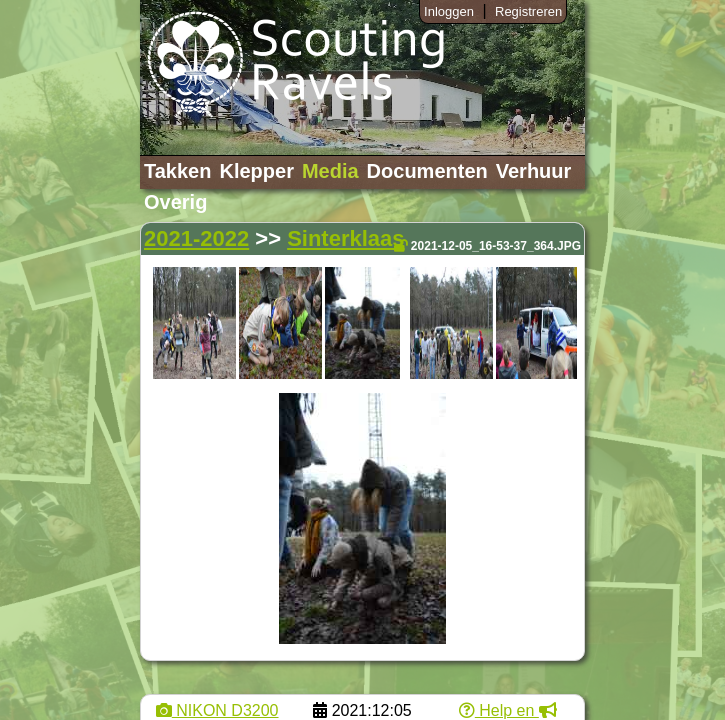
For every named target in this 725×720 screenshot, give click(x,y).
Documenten (427, 171)
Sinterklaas (345, 238)
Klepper (256, 171)
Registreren (528, 11)
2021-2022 (196, 238)
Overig (175, 202)
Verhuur (534, 171)
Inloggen (449, 11)
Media (330, 171)
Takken (177, 171)
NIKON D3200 (217, 710)
